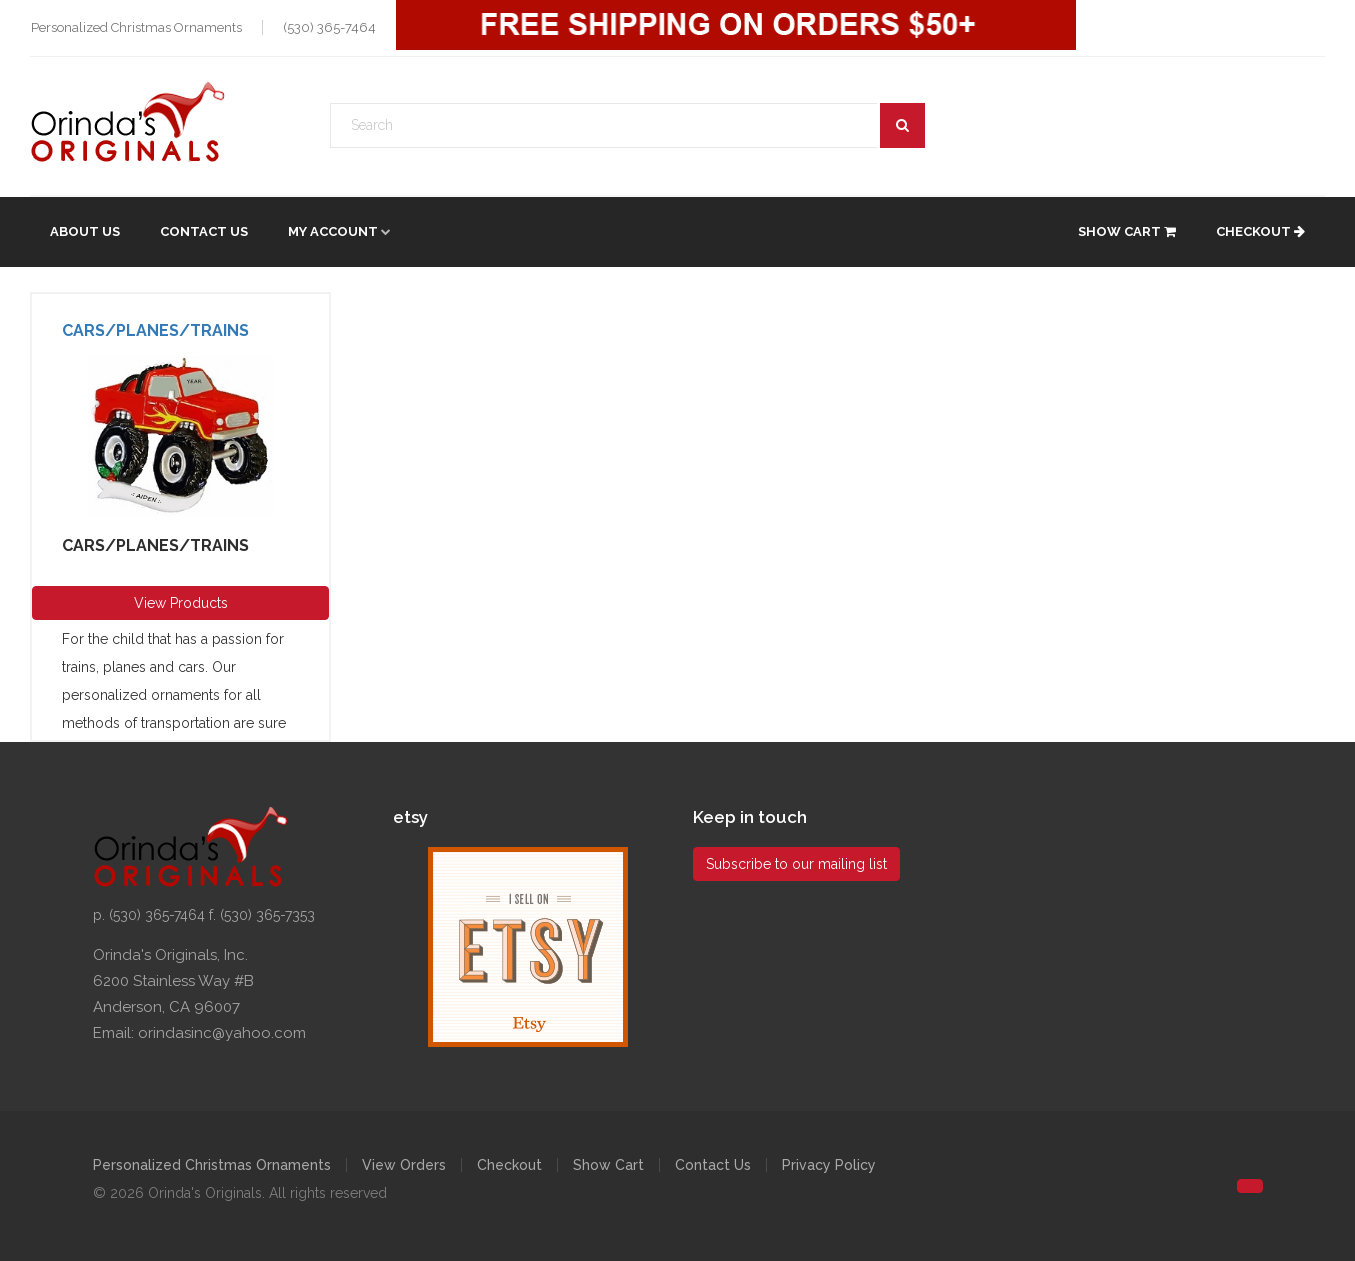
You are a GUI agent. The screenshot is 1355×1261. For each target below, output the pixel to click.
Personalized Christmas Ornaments (212, 1165)
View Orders (404, 1165)
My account (333, 231)
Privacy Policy (829, 1165)
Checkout (1260, 231)
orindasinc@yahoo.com (222, 1033)
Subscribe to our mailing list (796, 864)
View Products (181, 603)
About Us (85, 231)
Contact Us (204, 231)
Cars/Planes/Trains (155, 330)
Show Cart (1127, 231)
